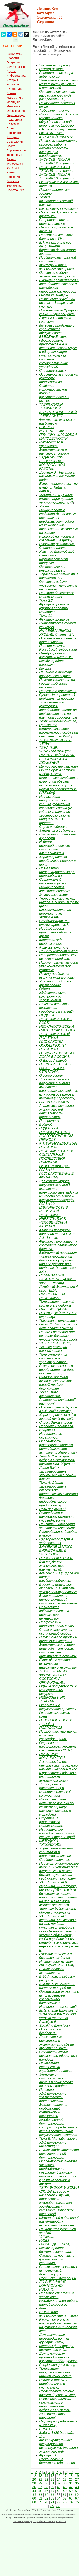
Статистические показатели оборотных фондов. (58, 2055)
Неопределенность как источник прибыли (57, 956)
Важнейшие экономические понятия (58, 2314)
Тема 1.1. (46, 615)
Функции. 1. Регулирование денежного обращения (57, 2459)
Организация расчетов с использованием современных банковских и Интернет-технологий (59, 1999)
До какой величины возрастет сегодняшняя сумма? (56, 1007)
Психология (15, 132)
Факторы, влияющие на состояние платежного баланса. (58, 1245)
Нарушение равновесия (57, 691)
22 (46, 2479)
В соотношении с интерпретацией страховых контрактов (58, 1599)
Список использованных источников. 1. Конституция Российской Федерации (58, 2272)
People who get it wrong (57, 2365)
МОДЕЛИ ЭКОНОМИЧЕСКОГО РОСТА (55, 1019)
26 (71, 2479)
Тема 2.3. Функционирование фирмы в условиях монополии (54, 606)
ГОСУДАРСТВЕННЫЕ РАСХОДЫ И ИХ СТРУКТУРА (56, 1068)
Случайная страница (44, 2521)
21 (40, 2479)
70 (46, 2502)
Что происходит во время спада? (55, 983)
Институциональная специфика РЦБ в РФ (56, 1963)
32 (58, 2483)
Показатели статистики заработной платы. (55, 2067)
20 (34, 2479)
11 (77, 2472)
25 (65, 2479)
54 (46, 2494)
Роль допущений (52, 1509)
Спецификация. (52, 370)
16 (58, 2476)
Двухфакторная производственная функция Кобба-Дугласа (58, 2357)
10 (71, 2472)
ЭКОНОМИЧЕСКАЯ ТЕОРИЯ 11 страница (56, 169)
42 (71, 2487)
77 (58, 2506)
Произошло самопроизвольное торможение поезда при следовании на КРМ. (58, 730)
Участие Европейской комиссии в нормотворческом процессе (57, 557)
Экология (13, 181)
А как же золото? (53, 947)
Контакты (61, 2521)
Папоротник (49, 1121)
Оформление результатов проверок (57, 1707)
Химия (11, 172)
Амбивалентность (54, 110)
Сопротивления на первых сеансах (54, 221)
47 (52, 2491)
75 (77, 2502)
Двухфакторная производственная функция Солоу (54, 2338)
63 (52, 2498)
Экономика (14, 185)
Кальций (45, 2308)
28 (34, 2483)
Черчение (13, 176)
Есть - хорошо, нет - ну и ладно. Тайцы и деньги (58, 487)
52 (34, 2494)
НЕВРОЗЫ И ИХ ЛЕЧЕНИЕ (52, 1699)
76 (52, 2506)
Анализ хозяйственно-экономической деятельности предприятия (57, 1111)
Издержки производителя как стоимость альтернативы (54, 847)
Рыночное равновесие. (57, 544)
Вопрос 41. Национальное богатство (50, 1433)
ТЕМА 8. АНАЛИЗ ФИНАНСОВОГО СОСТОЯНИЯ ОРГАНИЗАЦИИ (53, 1676)
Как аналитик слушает (58, 208)
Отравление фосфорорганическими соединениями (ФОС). (57, 1746)
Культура (13, 84)
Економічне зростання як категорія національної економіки (57, 1663)
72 (58, 2502)
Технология (14, 154)
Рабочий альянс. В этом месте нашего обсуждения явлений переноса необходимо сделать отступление (58, 121)
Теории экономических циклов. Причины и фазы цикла (59, 902)
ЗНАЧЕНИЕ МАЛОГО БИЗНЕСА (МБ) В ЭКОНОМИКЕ (55, 1550)
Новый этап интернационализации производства (57, 872)
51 (77, 2491)
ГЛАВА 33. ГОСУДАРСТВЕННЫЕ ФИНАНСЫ (56, 1173)
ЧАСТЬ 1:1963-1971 (54, 1343)
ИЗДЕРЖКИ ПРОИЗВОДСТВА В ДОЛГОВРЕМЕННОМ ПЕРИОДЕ (56, 1134)
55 (53, 2494)
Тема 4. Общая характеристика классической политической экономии (58, 1488)
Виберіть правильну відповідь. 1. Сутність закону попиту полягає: (58, 1588)
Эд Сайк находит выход (58, 951)
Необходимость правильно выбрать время (55, 932)
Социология (15, 141)
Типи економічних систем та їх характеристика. (53, 1358)
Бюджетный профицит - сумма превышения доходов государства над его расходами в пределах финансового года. (58, 1262)
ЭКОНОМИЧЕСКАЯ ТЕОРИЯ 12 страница (56, 161)
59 (77, 2494)
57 (64, 2494)
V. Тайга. (46, 2236)
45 (40, 2491)
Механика (13, 106)
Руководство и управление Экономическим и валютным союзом (54, 447)
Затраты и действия (56, 830)
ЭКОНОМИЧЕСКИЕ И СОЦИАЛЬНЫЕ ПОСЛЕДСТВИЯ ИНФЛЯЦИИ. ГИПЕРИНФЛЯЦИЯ (56, 1158)
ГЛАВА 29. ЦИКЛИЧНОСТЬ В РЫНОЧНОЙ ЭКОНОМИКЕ (53, 1209)
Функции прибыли (53, 2048)
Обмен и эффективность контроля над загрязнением (52, 994)
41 (65, 2487)
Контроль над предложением (50, 941)
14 (46, 2476)
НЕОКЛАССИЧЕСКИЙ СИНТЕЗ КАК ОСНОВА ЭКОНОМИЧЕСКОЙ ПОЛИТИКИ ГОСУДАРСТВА (57, 1034)
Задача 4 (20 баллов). (56, 2432)
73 (65, 2502)
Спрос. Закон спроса (55, 1422)
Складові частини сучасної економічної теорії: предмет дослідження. (55, 1382)
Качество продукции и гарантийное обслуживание (57, 329)
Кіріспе (44, 668)
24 (58, 2479)
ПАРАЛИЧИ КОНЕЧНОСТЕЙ (52, 1756)
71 (52, 2502)
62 (46, 2498)
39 (52, 2487)
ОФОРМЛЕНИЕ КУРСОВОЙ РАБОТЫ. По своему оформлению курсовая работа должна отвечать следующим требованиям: (58, 144)
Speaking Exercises (54, 2025)
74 (71, 2502)
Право (11, 128)
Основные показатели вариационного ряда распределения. (57, 95)
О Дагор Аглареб (53, 1060)
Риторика (13, 137)
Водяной (46, 1124)
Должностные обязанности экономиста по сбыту (57, 2040)
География (14, 62)
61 (40, 2498)
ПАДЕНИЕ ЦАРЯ (52, 1309)
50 (71, 2491)
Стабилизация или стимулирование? (54, 923)
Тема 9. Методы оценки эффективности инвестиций (58, 2142)
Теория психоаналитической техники (56, 200)
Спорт (11, 146)
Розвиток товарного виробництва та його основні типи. (56, 1369)
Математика (15, 97)
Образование (16, 110)
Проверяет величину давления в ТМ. (55, 236)
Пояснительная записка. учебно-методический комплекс (59, 966)
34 (71, 2483)
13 (40, 2476)
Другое (11, 71)
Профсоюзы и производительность (56, 1624)
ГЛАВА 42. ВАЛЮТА (55, 1102)
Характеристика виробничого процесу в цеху (57, 860)
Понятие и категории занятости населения (57, 1526)
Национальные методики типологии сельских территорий (57, 1833)
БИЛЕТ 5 (46, 2429)
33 (65, 2483)
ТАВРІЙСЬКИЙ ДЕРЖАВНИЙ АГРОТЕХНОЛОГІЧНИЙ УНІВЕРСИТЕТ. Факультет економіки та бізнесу (58, 414)
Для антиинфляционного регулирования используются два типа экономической (58, 2444)
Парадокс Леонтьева (56, 1426)
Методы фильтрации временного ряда (56, 2347)
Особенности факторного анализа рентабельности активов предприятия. (57, 1446)
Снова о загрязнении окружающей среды (55, 1631)
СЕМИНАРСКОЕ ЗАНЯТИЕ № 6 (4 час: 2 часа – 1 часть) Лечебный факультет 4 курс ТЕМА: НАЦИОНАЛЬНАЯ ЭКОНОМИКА (58, 1287)
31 (52, 2483)
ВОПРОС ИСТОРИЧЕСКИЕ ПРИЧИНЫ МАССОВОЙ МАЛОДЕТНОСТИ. (58, 432)
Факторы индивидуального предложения (53, 1501)
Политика (13, 124)
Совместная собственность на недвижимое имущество (54, 1612)
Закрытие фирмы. (54, 65)
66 (71, 2498)
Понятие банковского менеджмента (56, 595)
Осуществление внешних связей (52, 568)
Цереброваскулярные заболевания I (56, 1541)
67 (77, 2498)
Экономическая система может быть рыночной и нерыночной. (58, 84)
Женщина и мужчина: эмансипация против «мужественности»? (56, 498)
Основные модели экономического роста (57, 274)
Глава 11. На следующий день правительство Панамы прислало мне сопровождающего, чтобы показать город (58, 1332)
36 (34, 2487)
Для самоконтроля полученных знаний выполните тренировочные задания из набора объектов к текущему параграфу (58, 1089)
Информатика (16, 75)
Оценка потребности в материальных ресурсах (58, 1690)
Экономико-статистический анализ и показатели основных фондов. (56, 2080)
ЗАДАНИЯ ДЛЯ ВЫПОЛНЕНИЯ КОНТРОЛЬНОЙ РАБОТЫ (52, 463)
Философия (15, 163)
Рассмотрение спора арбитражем (56, 74)
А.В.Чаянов (48, 1237)
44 (34, 2491)
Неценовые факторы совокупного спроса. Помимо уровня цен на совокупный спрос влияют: (57, 679)
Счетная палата (53, 548)
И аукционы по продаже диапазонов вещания (58, 1639)
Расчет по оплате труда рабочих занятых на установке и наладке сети (58, 2325)
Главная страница (22, 2521)
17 (65, 2476)
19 (77, 2476)
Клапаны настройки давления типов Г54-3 (57, 1232)
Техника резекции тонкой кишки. (53, 1349)
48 (58, 2491)
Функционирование (54, 619)
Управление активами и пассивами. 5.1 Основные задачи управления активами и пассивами (58, 581)
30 (46, 2483)
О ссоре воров (50, 1075)
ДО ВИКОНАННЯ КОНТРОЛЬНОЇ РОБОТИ (52, 2285)
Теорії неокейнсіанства (57, 721)
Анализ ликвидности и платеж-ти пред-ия (57, 1986)
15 (52, 2476)
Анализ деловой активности (51, 1971)
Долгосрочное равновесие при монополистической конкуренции (55, 1789)
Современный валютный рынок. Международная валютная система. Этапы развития (55, 887)
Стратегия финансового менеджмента (50, 1821)
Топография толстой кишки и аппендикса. (56, 1303)
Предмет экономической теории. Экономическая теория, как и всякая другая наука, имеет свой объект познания (59, 1871)
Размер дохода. (51, 69)
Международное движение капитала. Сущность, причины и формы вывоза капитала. (56, 2255)
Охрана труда (16, 115)
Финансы (13, 168)
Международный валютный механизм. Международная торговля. (56, 659)
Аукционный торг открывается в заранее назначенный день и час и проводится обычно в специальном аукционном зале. (58, 1771)
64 (58, 2498)
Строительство (17, 150)
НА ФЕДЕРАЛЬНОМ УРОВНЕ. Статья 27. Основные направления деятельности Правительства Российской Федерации (57, 640)
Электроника (15, 190)
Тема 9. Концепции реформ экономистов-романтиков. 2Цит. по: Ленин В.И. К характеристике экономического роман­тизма (57, 1467)
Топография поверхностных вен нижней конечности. (55, 2372)
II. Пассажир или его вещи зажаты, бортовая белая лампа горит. (57, 248)
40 (58, 2487)
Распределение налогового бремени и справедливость (57, 1516)
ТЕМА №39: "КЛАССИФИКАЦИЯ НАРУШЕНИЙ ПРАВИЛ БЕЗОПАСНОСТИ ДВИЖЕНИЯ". (57, 755)
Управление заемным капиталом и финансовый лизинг (56, 1852)
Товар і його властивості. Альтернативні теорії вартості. (57, 1397)
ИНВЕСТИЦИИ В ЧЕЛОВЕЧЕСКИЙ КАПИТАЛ (53, 1222)
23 (52, 2479)
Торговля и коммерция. (57, 1320)
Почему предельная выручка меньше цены (57, 975)
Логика (11, 93)
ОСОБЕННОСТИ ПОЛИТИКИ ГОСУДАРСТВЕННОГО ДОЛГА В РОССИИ (57, 1051)
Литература (14, 88)
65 (65, 2498)
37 (40, 2487)
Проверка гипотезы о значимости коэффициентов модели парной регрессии (58, 2298)
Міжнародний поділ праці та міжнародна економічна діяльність (58, 2221)
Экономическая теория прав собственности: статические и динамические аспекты (58, 1650)
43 (77, 2487)
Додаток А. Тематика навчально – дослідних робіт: (57, 476)
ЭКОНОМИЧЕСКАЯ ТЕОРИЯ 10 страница (56, 176)
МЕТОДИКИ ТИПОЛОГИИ (49, 1842)
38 (46, 2487)
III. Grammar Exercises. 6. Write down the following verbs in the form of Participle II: (58, 2016)
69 (40, 2502)
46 (46, 2491)
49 (65, 2491)
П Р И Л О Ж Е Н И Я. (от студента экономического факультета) (56, 1563)
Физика (11, 159)
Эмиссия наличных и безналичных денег (55, 1955)
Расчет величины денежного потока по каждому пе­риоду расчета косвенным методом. (56, 1807)
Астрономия (15, 53)
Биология (13, 58)
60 (34, 2498)
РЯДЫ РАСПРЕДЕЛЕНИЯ (54, 2242)
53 (40, 2494)
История (12, 80)
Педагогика (14, 119)
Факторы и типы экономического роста (57, 267)
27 (77, 2479)
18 (71, 2476)
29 (40, 2483)
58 (70, 2494)
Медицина (14, 102)
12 (34, 2476)
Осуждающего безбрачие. (50, 2031)
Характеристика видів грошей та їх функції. (57, 1416)
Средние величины (54, 1859)
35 (77, 2483)
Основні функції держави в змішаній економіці (58, 1409)
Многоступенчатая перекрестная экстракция (55, 913)
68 (34, 2502)
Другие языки (16, 66)
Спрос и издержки (53, 827)
